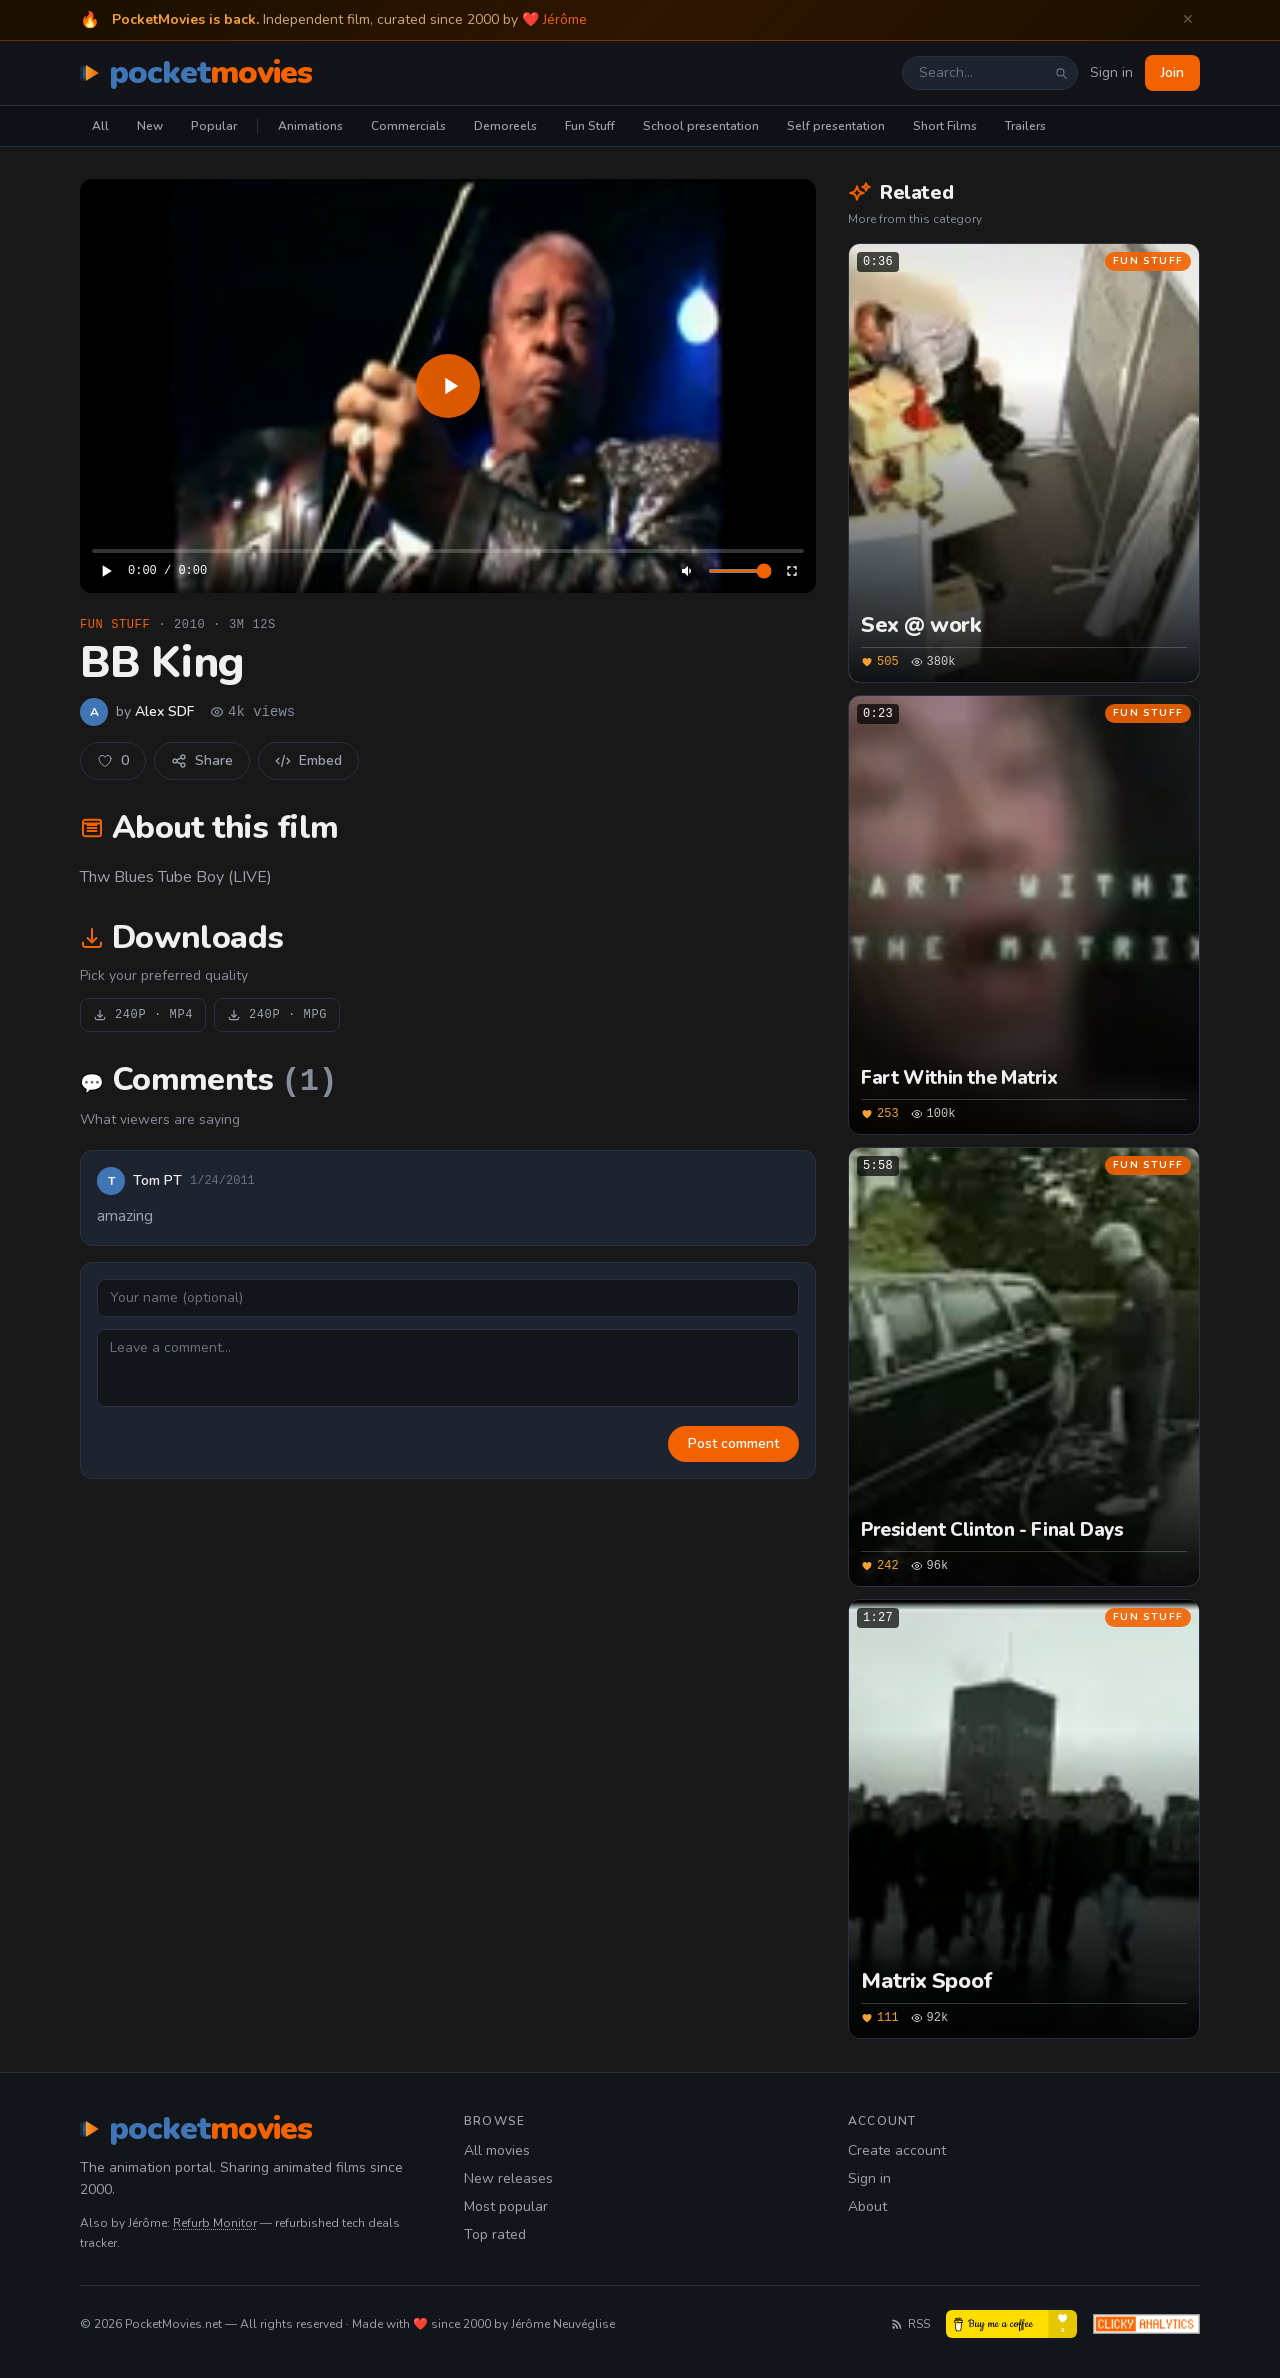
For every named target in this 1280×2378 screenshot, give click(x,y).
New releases (508, 2178)
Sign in (1111, 72)
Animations (310, 126)
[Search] (1061, 73)
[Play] (448, 386)
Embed (308, 760)
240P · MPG (277, 1015)
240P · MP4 (143, 1015)
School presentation (701, 126)
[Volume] (740, 571)
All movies (497, 2150)
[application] (448, 386)
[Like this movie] (113, 761)
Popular (214, 126)
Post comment (733, 1443)
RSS (910, 2324)
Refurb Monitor (215, 2223)
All (100, 126)
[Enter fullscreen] (792, 571)
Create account (897, 2150)
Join (1172, 72)
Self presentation (836, 126)
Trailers (1025, 126)
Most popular (506, 2206)
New (150, 126)
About (867, 2206)
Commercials (408, 126)
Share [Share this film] (202, 760)
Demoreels (505, 126)
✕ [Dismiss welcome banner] (1188, 19)
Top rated (495, 2234)
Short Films (945, 126)
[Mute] (688, 571)
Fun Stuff (590, 126)
